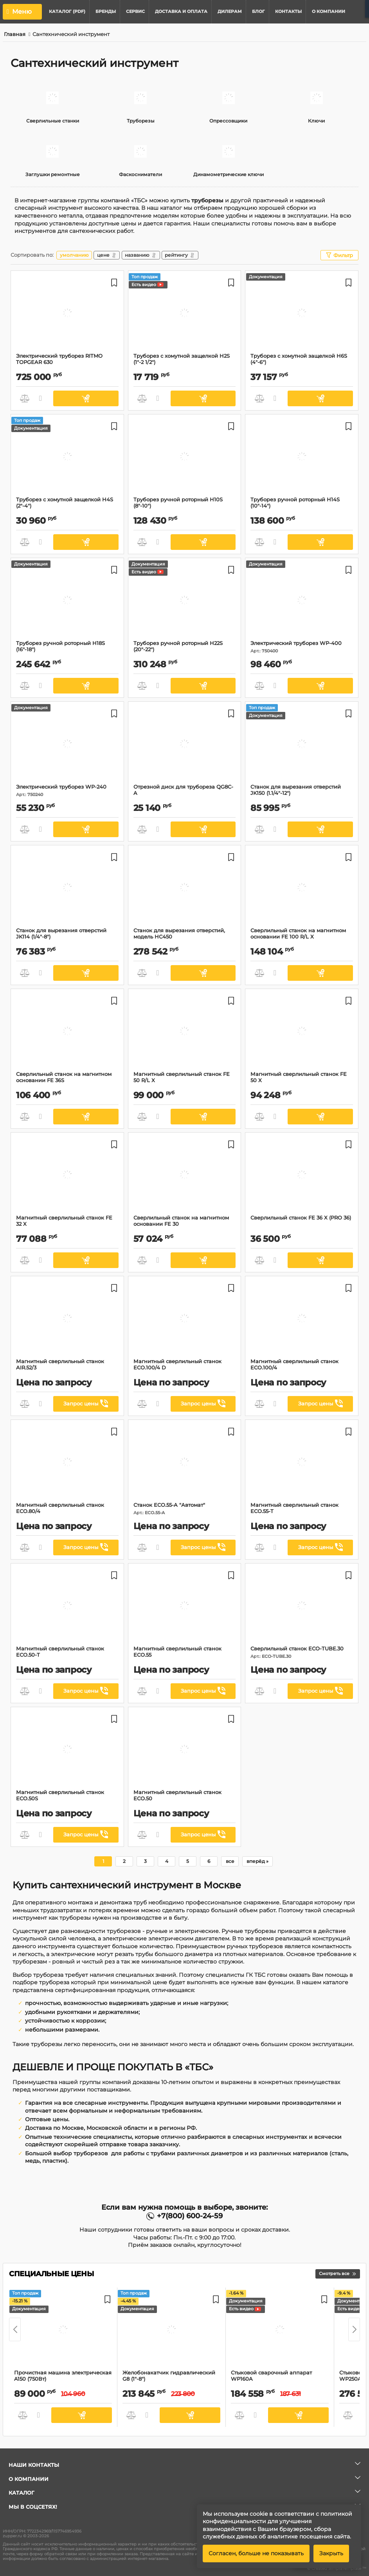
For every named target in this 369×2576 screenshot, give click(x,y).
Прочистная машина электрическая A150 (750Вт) (63, 2379)
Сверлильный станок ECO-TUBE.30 (302, 1652)
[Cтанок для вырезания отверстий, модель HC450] (184, 888)
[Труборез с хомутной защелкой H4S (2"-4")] (67, 457)
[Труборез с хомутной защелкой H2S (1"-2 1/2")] (184, 314)
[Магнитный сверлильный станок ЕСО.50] (184, 1750)
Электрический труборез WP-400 (302, 647)
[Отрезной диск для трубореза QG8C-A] (184, 745)
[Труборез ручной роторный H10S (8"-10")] (184, 457)
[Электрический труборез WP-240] (67, 745)
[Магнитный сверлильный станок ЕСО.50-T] (67, 1606)
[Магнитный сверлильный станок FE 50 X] (301, 1032)
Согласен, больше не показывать (256, 2553)
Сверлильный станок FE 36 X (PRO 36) (301, 1217)
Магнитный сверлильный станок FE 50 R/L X (182, 1077)
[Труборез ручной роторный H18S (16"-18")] (67, 601)
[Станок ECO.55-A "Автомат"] (184, 1463)
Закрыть (331, 2553)
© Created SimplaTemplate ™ (336, 2568)
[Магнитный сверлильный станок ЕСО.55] (184, 1606)
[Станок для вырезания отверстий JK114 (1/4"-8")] (67, 888)
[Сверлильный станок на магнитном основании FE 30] (184, 1175)
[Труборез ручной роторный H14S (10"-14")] (301, 457)
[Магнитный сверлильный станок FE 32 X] (67, 1175)
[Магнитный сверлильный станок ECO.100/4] (301, 1319)
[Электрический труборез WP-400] (301, 601)
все (230, 1861)
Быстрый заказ (41, 398)
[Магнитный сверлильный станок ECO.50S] (67, 1750)
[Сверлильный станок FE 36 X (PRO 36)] (301, 1175)
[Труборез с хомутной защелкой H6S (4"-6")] (301, 314)
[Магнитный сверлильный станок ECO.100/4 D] (184, 1319)
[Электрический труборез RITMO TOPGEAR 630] (67, 314)
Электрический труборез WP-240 (67, 790)
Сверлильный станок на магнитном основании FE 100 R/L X (302, 937)
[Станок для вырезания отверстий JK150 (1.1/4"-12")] (301, 745)
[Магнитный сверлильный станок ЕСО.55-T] (301, 1463)
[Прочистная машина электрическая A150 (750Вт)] (63, 2330)
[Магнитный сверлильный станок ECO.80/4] (67, 1463)
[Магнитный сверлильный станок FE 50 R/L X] (184, 1032)
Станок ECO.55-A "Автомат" (185, 1508)
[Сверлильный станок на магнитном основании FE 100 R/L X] (301, 888)
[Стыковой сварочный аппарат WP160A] (280, 2330)
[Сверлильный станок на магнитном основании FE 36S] (67, 1032)
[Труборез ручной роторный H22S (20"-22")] (184, 601)
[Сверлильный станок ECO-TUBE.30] (301, 1606)
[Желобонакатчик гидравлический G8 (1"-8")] (171, 2330)
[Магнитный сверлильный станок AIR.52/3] (67, 1319)
